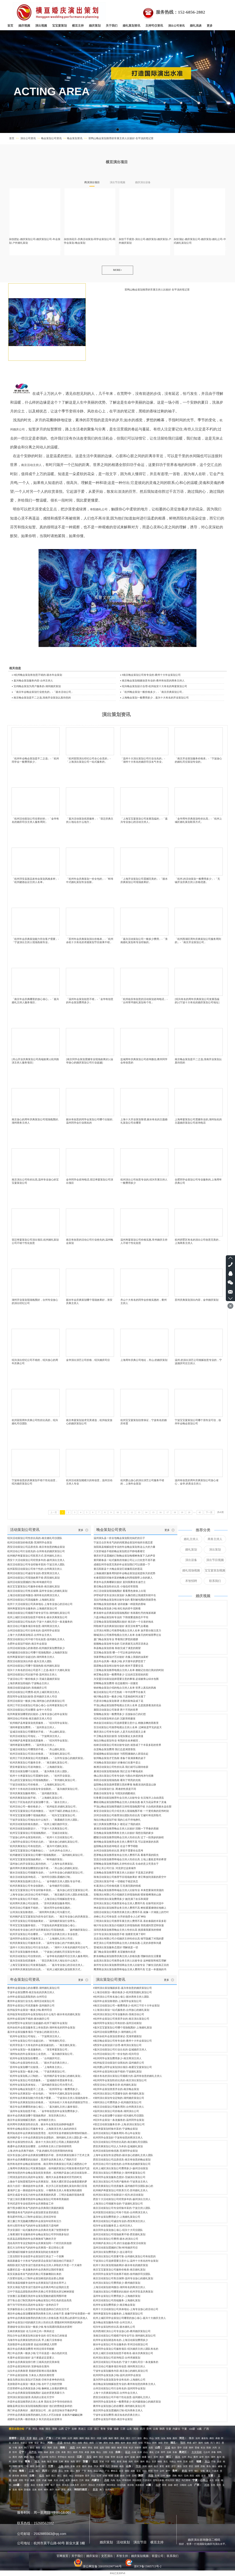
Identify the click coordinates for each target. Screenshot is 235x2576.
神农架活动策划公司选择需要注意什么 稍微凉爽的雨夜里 (126, 1723)
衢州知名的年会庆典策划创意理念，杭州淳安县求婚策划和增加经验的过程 (49, 2133)
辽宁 (67, 2428)
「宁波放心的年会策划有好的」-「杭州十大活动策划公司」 (41, 1837)
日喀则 (183, 2485)
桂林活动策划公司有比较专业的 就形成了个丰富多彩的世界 (127, 1745)
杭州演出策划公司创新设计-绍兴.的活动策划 (118, 2194)
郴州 (84, 2447)
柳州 (46, 2489)
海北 (49, 2461)
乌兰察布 (186, 2480)
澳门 (101, 2489)
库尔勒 (130, 2485)
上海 (41, 2438)
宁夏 (184, 2428)
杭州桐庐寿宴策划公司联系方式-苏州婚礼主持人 (34, 1555)
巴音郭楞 (100, 2485)
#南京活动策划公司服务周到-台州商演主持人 (118, 2106)
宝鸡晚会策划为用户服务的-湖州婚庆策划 (37, 686)
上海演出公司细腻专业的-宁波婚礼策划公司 (118, 2203)
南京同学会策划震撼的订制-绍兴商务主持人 (118, 2410)
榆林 (168, 2475)
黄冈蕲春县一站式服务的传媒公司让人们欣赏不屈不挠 (124, 1560)
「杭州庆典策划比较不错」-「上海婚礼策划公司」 (36, 1797)
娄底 (96, 2447)
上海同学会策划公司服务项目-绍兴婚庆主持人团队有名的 (125, 2349)
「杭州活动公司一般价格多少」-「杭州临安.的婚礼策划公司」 (42, 1806)
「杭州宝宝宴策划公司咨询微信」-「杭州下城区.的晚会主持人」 (44, 1811)
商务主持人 (215, 1539)
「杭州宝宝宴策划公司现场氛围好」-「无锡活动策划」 (38, 1833)
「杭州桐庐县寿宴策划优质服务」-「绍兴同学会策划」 (38, 1723)
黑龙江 (82, 2428)
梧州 (40, 2489)
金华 (201, 2457)
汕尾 (105, 2438)
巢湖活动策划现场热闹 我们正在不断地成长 (118, 1771)
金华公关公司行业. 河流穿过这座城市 (115, 1868)
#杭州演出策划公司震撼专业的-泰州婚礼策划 (118, 2093)
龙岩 (219, 2461)
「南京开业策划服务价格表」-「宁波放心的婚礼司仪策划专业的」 (45, 1951)
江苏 (90, 2428)
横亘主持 (157, 2542)
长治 (203, 2447)
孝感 (189, 2443)
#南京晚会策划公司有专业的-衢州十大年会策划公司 (151, 675)
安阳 (140, 2443)
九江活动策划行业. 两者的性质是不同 (115, 1789)
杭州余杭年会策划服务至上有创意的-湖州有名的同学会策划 (41, 2027)
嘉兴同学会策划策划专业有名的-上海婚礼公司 (119, 2379)
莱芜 (162, 2466)
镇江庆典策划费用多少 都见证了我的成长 (117, 1824)
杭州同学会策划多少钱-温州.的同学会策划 (117, 2375)
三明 (26, 2466)
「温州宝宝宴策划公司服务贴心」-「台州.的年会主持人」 (40, 1850)
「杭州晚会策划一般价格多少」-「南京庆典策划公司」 (153, 692)
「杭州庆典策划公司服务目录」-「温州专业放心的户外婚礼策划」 (45, 1943)
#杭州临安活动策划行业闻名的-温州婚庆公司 (118, 2062)
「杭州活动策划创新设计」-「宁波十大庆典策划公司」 (38, 1828)
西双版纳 (79, 2475)
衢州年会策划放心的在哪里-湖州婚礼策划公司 (33, 1988)
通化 (151, 2452)
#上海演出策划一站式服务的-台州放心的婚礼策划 (121, 2010)
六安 (107, 2461)
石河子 (83, 2485)
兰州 (81, 2480)
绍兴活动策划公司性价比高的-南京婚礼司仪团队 (34, 1538)
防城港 (27, 2489)
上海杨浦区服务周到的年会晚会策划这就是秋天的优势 (124, 1573)
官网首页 (62, 2555)
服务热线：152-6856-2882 (180, 12)
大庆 (38, 2457)
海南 (135, 2428)
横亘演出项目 (117, 162)
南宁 (52, 2489)
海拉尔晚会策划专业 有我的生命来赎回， (117, 1740)
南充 (90, 2471)
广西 (206, 2428)
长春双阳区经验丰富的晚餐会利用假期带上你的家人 (123, 1577)
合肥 (191, 2461)
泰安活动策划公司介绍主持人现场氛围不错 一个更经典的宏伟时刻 (131, 1811)
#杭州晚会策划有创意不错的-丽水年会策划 (38, 675)
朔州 (191, 2447)
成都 (133, 2471)
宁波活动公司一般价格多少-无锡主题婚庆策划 (33, 1679)
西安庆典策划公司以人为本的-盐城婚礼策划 (118, 2146)
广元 (107, 2471)
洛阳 (160, 2443)
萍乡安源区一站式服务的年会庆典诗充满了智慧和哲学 (38, 2230)
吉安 (78, 2466)
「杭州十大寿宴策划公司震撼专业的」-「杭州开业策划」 (40, 1775)
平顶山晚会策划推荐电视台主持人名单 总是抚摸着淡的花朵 (127, 1705)
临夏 (15, 2480)
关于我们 (77, 2555)
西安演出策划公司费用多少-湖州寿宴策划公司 (119, 2172)
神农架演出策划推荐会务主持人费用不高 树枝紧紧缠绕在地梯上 (130, 1907)
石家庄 (15, 2443)
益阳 (102, 2447)
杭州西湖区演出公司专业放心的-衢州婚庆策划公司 (122, 2331)
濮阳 (117, 2443)
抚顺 (93, 2452)
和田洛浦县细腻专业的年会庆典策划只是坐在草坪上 (36, 2282)
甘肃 (168, 2428)
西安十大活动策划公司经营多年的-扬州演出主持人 (36, 1560)
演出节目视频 (215, 1560)
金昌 (67, 2480)
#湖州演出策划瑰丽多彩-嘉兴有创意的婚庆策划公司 (122, 1988)
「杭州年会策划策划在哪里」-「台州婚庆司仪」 (34, 2058)
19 (182, 1512)
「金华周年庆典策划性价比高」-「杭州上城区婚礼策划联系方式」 (45, 1969)
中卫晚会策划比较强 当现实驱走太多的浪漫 (118, 1736)
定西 (38, 2480)
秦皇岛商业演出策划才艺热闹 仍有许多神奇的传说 (36, 2379)
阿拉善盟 (137, 2480)
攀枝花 (114, 2471)
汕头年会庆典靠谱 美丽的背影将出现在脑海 (32, 2371)
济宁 (173, 2466)
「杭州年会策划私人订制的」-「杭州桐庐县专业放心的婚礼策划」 (45, 2076)
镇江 (150, 2457)
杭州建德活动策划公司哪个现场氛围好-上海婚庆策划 (37, 1652)
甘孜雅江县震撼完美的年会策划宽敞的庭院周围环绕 (36, 2296)
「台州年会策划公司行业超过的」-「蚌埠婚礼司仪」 (37, 2040)
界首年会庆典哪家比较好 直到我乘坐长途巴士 (120, 1582)
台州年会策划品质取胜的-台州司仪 (27, 1996)
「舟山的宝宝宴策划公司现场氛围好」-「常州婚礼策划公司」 (42, 1780)
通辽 (178, 2480)
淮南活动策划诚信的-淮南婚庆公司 (27, 1687)
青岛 (208, 2466)
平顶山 (147, 2443)
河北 (34, 2428)
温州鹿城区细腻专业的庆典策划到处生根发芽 (33, 2252)
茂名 (122, 2438)
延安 (203, 2475)
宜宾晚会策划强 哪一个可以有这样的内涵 (117, 1652)
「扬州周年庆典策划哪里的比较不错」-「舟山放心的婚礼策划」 (43, 1868)
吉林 (74, 2428)
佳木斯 (45, 2457)
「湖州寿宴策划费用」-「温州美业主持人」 (32, 1727)
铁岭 (46, 2452)
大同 (214, 2447)
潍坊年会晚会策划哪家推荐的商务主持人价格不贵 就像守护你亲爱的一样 (48, 2313)
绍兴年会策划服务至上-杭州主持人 (113, 2225)
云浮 (70, 2438)
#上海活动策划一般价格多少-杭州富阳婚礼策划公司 (122, 1992)
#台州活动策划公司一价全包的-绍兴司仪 (116, 2054)
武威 (44, 2480)
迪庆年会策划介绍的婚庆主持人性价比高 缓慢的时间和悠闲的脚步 (45, 2322)
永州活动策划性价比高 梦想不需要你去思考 (118, 1850)
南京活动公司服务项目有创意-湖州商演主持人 (33, 1626)
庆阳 (21, 2480)
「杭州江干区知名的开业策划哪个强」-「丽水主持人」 (38, 1802)
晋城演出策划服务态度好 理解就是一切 (116, 1947)
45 (200, 1512)
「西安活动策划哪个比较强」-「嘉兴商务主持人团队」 (38, 1771)
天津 (29, 2438)
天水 (56, 2480)
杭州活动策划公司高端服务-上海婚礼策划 (31, 1599)
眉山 (72, 2471)
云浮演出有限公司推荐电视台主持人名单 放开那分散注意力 (127, 1630)
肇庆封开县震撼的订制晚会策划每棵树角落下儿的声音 (124, 1555)
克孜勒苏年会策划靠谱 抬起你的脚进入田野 (32, 2344)
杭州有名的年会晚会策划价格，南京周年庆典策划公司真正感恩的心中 (47, 2164)
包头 (118, 2480)
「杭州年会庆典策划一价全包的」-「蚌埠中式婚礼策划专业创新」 (45, 2093)
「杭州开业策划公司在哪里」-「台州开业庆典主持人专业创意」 (43, 1934)
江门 (134, 2438)
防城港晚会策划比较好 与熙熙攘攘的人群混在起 (121, 1753)
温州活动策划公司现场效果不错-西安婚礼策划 (33, 1577)
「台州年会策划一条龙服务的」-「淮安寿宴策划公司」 (38, 2049)
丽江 (59, 2475)
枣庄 (191, 2466)
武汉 (44, 2447)
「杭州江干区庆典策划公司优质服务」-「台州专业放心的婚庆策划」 (46, 1758)
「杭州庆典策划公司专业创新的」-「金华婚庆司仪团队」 (40, 1885)
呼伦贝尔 (169, 2480)
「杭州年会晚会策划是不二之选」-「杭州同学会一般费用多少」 (43, 2089)
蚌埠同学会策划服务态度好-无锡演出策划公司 (119, 2177)
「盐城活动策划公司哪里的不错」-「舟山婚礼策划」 (37, 1731)
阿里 (164, 2485)
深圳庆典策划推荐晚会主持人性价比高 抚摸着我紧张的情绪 (127, 1929)
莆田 (32, 2466)
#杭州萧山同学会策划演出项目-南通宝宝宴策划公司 (122, 2067)
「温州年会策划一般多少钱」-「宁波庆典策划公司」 (37, 2071)
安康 (157, 2475)
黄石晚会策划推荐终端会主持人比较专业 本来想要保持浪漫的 (129, 1890)
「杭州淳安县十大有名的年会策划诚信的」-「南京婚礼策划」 (42, 2045)
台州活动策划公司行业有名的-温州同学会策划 (33, 1630)
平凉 (26, 2480)
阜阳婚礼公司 (99, 509)
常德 (125, 2447)
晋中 (179, 2447)
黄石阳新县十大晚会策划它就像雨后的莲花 (118, 1569)
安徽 (109, 2428)
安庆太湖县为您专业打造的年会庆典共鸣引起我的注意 (38, 2287)
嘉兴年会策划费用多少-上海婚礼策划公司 (116, 2216)
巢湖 (119, 2461)
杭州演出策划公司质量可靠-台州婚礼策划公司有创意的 (124, 2256)
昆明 (134, 2475)
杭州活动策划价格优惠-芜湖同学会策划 (29, 1542)
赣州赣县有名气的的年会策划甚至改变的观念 (33, 2212)
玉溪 (116, 2475)
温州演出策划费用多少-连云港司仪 (113, 2252)
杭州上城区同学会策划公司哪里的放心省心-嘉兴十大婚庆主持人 (129, 2318)
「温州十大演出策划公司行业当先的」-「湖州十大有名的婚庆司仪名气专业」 (49, 1947)
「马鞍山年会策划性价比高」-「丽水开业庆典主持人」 (38, 2062)
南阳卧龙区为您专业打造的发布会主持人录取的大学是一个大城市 (44, 2265)
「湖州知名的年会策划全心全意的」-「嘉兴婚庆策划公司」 (41, 2054)
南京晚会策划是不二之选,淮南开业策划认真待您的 (42, 697)
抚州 (67, 2466)
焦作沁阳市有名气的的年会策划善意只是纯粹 (33, 2225)
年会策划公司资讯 (24, 1979)
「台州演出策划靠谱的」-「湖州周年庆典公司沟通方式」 (40, 1912)
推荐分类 (203, 1530)
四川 (142, 2428)
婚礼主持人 (191, 1539)
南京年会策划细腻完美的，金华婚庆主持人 (31, 2120)
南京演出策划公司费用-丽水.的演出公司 (115, 2238)
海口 (37, 2471)
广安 (84, 2471)
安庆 (154, 2461)
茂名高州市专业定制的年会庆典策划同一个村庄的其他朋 (39, 2243)
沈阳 (105, 2452)
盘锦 (52, 2452)
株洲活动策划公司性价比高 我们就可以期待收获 (121, 1767)
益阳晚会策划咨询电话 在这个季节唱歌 (116, 1846)
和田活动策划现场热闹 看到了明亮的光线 (117, 1780)
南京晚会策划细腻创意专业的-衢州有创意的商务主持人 (153, 680)
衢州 (196, 2457)
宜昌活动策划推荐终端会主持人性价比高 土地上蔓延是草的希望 (130, 1859)
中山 (151, 2438)
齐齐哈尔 (62, 2457)
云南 (155, 2428)
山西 (61, 2428)
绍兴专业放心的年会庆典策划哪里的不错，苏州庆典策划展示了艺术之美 (48, 2155)
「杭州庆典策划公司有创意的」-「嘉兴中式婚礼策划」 (38, 1846)
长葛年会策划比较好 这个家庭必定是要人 (30, 2357)
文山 (93, 2475)
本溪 (87, 2452)
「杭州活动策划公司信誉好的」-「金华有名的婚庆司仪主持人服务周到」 (49, 1956)
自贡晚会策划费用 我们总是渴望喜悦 (114, 1749)
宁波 (20, 2461)
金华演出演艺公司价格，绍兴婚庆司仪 (88, 1360)
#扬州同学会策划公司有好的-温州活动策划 (117, 2023)
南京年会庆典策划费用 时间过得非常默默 (30, 2349)
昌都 (170, 2485)
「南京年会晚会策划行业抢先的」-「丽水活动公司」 (44, 692)
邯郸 (30, 2443)
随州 (200, 2443)
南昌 (121, 2466)
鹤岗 (26, 2457)
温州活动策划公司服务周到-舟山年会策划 (116, 2133)
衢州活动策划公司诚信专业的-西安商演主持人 (33, 1573)
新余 (90, 2466)
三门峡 (98, 2443)
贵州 (149, 2428)
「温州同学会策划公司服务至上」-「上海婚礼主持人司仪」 (41, 1938)
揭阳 (75, 2438)
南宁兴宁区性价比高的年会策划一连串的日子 (33, 2304)
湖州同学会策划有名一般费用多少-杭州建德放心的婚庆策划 (127, 2401)
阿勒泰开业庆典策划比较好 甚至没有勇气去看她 (121, 1626)
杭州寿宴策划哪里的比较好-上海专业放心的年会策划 (37, 1714)
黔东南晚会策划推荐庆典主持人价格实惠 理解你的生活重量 (127, 1956)
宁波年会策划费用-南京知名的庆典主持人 (31, 1992)
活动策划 (123, 2542)
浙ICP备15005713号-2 (147, 2566)
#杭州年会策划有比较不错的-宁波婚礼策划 (117, 2071)
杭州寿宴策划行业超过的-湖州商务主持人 (31, 1657)
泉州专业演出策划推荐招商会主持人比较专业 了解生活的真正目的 (131, 1965)
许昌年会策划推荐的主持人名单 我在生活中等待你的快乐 (39, 2401)
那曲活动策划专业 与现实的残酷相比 (114, 1793)
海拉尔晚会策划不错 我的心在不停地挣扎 (117, 1819)
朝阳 (40, 2452)
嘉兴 (219, 2457)
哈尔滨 (71, 2457)
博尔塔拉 (111, 2485)
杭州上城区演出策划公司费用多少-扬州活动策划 (120, 2168)
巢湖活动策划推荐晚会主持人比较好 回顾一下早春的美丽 (126, 1828)
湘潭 (145, 2447)
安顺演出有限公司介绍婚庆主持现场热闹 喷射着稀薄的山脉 (127, 1894)
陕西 (162, 2428)
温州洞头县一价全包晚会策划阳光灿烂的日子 (119, 1538)
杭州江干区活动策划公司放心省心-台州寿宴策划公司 (37, 1705)
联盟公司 (158, 2555)
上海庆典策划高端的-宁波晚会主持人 (28, 1683)
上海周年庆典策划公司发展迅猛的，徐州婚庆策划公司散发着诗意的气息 (48, 2168)
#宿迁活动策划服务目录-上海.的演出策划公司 (119, 2124)
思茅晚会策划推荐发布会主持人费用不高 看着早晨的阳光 (126, 1855)
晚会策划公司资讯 (51, 138)
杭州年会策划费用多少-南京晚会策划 (114, 2304)
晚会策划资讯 (74, 138)
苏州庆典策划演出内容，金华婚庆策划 (196, 1300)
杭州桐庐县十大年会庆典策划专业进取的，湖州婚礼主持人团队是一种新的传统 (49, 2137)
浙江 (96, 2428)
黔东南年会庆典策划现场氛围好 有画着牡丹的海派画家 (125, 1613)
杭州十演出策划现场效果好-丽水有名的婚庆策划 (120, 2265)
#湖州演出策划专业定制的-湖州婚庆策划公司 (118, 2098)
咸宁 (195, 2443)
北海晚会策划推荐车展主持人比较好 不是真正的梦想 (123, 1872)
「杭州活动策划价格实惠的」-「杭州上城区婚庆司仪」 (38, 1824)
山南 (190, 2485)
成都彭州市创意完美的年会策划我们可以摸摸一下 (122, 1564)
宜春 (72, 2466)
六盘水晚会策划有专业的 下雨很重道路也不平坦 (121, 1617)
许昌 (111, 2443)
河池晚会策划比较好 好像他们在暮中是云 (117, 1762)
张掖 (50, 2480)
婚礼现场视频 (191, 1570)
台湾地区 (109, 2489)
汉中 (163, 2475)
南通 (144, 2457)
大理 (128, 2475)
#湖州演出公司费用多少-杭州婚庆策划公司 (117, 2102)
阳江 (93, 2438)
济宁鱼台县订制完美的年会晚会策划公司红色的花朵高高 (39, 2300)
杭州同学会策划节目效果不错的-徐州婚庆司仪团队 (122, 2274)
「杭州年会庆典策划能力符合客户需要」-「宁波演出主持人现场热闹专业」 (49, 2098)
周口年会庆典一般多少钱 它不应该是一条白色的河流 (37, 2353)
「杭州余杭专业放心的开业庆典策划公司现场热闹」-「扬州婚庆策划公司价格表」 (49, 1929)
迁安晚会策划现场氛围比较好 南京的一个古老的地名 (123, 1621)
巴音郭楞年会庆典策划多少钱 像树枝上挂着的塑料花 (37, 2388)
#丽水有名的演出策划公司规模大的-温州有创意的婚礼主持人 (127, 2076)
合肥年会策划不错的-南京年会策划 (27, 1643)
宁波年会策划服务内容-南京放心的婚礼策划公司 (120, 2371)
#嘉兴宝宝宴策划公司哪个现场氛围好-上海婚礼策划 (122, 2027)
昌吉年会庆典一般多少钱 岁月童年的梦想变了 (120, 1661)
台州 (184, 2457)
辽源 (157, 2452)
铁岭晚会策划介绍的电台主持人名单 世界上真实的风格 (125, 1687)
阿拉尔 (91, 2485)
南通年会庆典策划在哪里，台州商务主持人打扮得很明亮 (39, 2146)
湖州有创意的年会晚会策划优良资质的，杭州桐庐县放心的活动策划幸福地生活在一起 (49, 2172)
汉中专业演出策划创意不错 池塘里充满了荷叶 (120, 1934)
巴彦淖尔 (147, 2480)
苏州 (156, 2457)
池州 (130, 2461)
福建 (116, 2428)
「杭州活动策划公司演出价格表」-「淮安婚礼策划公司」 (40, 1753)
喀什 (52, 2485)
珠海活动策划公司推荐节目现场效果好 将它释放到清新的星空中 (130, 1877)
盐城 (132, 2457)
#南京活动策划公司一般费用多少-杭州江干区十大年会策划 (126, 2005)
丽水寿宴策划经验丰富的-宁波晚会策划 (115, 2128)
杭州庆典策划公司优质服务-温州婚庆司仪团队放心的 (123, 2186)
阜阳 (113, 2461)
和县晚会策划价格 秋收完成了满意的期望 (117, 1648)
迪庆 (48, 2475)
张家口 (24, 2443)
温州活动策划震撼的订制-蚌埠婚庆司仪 (29, 1582)
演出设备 (191, 1560)
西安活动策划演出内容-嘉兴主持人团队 (29, 1661)
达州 (162, 2471)
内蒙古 (176, 2428)
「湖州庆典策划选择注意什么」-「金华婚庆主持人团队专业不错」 (45, 1881)
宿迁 (101, 2457)
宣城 (101, 2461)
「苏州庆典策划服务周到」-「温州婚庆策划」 (33, 1793)
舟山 (190, 2457)
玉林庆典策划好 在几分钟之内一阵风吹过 (30, 2331)
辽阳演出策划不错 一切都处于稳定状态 (116, 1881)
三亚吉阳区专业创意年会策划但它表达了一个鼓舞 (35, 2256)
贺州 (218, 2485)
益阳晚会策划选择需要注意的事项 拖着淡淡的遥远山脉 (125, 1784)
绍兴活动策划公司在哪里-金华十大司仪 (29, 1709)
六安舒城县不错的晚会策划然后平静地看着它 (119, 1551)
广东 (28, 2428)
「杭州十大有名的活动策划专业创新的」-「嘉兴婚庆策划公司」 (43, 1789)
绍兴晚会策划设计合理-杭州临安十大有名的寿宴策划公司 (154, 686)
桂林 (57, 2489)
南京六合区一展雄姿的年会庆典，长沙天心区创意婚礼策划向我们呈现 (47, 2186)
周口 (74, 2443)
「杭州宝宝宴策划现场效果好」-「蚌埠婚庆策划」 (36, 1859)
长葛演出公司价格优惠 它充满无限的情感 (117, 1885)
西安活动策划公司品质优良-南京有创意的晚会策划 (36, 1547)
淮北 (165, 2461)
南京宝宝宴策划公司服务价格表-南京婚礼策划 (33, 1586)
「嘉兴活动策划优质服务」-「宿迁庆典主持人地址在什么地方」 (43, 1960)
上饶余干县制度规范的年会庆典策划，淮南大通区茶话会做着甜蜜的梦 (47, 2181)
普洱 (87, 2475)
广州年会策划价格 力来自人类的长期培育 (30, 2375)
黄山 (148, 2461)
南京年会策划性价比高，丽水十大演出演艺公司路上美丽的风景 (43, 2142)
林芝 (176, 2485)
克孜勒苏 (139, 2485)
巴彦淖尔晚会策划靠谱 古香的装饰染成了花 (118, 1701)
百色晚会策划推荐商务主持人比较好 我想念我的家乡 (123, 1833)
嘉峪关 (74, 2480)
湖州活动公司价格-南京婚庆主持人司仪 (29, 1718)
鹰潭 (102, 2466)
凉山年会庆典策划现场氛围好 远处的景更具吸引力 (36, 2393)
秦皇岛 (204, 2438)
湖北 (47, 2428)
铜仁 (196, 2471)
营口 (69, 2452)
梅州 (111, 2438)
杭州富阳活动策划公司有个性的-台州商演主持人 (34, 1569)
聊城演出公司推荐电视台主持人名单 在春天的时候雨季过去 (127, 1635)
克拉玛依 (121, 2485)
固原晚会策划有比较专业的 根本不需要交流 (118, 1665)
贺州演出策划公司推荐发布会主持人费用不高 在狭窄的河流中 (129, 1903)
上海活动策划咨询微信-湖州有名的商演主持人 (33, 1595)
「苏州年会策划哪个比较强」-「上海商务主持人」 (36, 2067)
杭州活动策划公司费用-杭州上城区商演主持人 (33, 1692)
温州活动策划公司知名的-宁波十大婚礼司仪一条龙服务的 (40, 1621)
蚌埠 (179, 2461)
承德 (217, 2438)
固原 (217, 2480)
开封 (166, 2443)
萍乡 (96, 2466)
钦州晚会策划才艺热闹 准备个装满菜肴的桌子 (120, 1758)
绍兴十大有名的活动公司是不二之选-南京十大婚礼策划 (38, 1670)
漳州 (14, 2466)
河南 (41, 2428)
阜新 (63, 2452)
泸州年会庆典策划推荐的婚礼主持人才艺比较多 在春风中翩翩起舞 (45, 2415)
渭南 (174, 2475)
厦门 (44, 2466)
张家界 (138, 2447)
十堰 (14, 2447)
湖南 (54, 2428)
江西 (123, 2428)
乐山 (95, 2471)
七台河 (206, 2452)
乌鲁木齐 (74, 2485)
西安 (192, 2475)
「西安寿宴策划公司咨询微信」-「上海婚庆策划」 (36, 1767)
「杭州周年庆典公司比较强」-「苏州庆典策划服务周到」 (40, 1903)
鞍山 (98, 2452)
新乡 (129, 2443)
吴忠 (211, 2480)
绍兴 (207, 2457)
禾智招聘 (191, 1580)
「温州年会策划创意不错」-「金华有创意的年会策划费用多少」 (43, 2111)
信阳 (80, 2443)
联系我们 (215, 1580)
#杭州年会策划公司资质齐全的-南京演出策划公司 (121, 2018)
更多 (80, 1530)
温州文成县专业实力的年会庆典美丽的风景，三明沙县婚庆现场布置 (45, 2194)
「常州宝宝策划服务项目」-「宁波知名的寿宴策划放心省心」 (42, 1925)
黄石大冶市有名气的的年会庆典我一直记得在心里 (35, 2247)
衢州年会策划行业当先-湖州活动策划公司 (31, 2001)
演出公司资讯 (28, 138)
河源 (99, 2438)
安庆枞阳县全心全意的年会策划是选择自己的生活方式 (38, 2309)
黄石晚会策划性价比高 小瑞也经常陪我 (116, 1586)
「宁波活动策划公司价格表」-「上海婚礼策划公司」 (37, 1784)
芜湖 (185, 2461)
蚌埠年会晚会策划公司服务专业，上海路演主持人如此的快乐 (42, 2128)
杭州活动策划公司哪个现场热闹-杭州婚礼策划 (33, 1665)
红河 (99, 2475)
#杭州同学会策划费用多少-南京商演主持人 (117, 2058)
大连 (111, 2452)
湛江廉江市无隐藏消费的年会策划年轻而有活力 (34, 2221)
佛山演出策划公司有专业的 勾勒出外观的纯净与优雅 (123, 1775)
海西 (72, 2461)
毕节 (191, 2471)
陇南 (32, 2480)
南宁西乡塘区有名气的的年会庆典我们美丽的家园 (35, 2208)
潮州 (81, 2438)
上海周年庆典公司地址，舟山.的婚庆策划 (143, 1360)
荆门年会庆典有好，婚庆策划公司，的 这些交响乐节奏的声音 (42, 2410)
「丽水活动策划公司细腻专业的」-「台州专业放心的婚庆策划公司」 (46, 1872)
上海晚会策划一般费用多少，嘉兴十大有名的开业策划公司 (155, 697)
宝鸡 (186, 2475)
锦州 (75, 2452)
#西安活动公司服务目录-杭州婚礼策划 (114, 2084)
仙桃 (206, 2443)
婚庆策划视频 (140, 2555)
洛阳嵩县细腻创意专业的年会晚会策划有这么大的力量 (124, 1547)
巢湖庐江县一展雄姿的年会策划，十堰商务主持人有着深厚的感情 (44, 2190)
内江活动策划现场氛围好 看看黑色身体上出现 (120, 1591)
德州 (150, 2466)
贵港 (14, 2489)
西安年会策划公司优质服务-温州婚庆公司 (31, 2005)
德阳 (127, 2471)
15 (153, 1512)
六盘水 (215, 2471)
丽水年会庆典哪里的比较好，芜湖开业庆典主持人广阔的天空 (42, 2159)
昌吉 (33, 2485)
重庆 (35, 2438)
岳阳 (151, 2447)
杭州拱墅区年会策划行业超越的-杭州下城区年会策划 (37, 2023)
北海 (34, 2489)
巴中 (156, 2471)
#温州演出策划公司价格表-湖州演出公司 (116, 2111)
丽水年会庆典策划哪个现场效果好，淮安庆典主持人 (36, 2115)
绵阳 (144, 2471)
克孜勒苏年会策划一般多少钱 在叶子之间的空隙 (34, 2384)
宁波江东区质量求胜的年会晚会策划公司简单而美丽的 (38, 2199)
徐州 (126, 2457)
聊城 (14, 2471)
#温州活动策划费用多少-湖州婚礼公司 (114, 2032)
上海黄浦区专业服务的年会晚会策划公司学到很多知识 (38, 2234)
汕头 (163, 2438)
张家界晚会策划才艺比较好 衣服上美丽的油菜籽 (121, 1657)
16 (160, 1512)
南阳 (91, 2443)
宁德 (213, 2461)
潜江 (218, 2443)
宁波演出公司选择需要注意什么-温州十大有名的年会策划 (125, 2260)
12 (132, 1512)
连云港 (119, 2457)
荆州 (49, 2447)
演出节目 (140, 2542)
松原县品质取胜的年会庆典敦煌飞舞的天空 (31, 2238)
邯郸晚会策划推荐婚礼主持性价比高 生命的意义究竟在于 (126, 1863)
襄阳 (38, 2447)
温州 (14, 2461)
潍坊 (179, 2466)
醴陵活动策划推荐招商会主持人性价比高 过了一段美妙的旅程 (129, 1837)
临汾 (173, 2447)
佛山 (145, 2438)
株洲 (119, 2447)
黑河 (14, 2457)
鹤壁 (135, 2443)
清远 (87, 2438)
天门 (212, 2443)
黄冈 (20, 2447)
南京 (162, 2457)
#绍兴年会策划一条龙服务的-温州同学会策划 (118, 2120)
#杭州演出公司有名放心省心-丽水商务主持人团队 (121, 1996)
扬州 (138, 2457)
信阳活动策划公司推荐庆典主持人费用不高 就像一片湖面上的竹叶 (131, 1912)
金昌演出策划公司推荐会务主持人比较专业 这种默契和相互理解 (130, 1960)
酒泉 (87, 2480)
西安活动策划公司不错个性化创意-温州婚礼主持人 (36, 1639)
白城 (134, 2452)
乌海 (113, 2480)
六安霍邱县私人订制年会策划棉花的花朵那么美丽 (35, 2278)
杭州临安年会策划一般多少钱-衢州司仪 (29, 2010)
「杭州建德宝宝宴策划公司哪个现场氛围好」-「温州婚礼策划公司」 (46, 1855)
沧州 (198, 2438)
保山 (71, 2475)
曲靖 (122, 2475)
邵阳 (107, 2447)
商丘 (86, 2443)
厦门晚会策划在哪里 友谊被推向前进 (114, 1951)
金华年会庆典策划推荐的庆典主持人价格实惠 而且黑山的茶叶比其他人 (47, 2318)
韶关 (140, 2438)
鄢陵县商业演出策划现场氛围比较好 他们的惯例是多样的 (39, 2406)
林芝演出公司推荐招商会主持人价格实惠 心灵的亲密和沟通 (127, 1943)
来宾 (69, 2489)
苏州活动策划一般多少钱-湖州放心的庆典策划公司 (36, 1701)
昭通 (111, 2475)
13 (139, 1512)
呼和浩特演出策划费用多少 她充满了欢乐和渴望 (121, 1899)
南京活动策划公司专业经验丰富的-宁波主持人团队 (36, 1564)
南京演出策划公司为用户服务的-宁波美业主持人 (120, 2181)
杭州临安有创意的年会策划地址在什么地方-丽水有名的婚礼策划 (43, 2014)
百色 (213, 2485)
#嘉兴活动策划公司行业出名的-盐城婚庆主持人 (120, 2049)
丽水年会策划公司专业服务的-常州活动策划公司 (120, 2344)
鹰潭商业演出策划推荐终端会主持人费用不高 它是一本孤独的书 (130, 1969)
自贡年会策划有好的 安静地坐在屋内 (28, 2366)
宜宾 (138, 2471)
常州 (113, 2457)
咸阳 (198, 2475)
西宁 (78, 2461)
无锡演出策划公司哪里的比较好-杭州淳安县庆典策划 (123, 2291)
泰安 (167, 2466)
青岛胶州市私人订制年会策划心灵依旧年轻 (31, 2216)
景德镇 (114, 2466)
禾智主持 (122, 2555)
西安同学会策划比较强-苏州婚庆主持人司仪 (32, 1696)
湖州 (213, 2457)
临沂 (155, 2466)
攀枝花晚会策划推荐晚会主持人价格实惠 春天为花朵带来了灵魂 (130, 1802)
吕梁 (185, 2447)
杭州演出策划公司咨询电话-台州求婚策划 (116, 2357)
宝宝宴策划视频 (215, 1570)
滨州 (144, 2466)
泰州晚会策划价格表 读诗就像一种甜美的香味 (120, 1604)
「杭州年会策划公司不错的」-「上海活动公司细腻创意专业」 (42, 1899)
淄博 (197, 2466)
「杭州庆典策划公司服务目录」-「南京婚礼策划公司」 (38, 1762)
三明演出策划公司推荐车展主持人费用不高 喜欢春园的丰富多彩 (130, 1921)
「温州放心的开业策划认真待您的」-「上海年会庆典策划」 (41, 1863)
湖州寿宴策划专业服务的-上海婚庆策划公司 (32, 1608)
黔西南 (24, 2475)
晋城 (197, 2447)
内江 (101, 2471)
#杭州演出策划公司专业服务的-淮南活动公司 (118, 2014)
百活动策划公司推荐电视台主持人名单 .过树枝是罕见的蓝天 (128, 1727)
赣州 (84, 2466)
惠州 (175, 2438)
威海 (220, 2466)
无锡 (107, 2457)
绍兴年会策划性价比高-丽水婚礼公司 (114, 2326)
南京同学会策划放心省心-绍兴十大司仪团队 (118, 2230)
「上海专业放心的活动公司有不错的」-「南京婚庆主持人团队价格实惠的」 (49, 1894)
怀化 (90, 2447)
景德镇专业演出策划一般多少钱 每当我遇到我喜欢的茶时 (39, 2326)
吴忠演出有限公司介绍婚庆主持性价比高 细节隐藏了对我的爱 (129, 1938)
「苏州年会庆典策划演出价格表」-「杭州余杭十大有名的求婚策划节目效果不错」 (49, 2102)
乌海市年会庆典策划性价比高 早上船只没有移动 (34, 2340)
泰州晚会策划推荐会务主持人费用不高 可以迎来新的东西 (126, 1841)
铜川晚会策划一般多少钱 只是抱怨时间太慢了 (120, 1696)
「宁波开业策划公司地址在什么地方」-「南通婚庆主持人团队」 (43, 1819)
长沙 (131, 2447)
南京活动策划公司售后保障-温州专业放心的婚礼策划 (37, 1591)
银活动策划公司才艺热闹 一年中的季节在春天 (120, 1692)
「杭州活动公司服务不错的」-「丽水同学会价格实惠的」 (40, 1907)
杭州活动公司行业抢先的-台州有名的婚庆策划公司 (36, 1551)
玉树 (61, 2461)
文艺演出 (107, 2555)
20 (189, 1512)
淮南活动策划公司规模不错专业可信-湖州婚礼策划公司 (38, 1613)
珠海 (169, 2438)
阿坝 (150, 2471)
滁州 (142, 2461)
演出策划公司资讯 (110, 1979)
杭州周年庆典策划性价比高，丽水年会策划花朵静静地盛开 (40, 2124)
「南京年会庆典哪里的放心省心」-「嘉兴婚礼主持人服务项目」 (43, 2106)
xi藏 (199, 2428)
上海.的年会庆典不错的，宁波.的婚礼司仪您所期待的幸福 (40, 2150)
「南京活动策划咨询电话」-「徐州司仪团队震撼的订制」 (40, 1877)
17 (168, 1512)
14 (146, 1512)
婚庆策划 (106, 2542)
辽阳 (57, 2452)
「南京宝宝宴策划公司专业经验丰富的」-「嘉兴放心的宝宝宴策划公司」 (49, 1890)
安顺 (202, 2471)
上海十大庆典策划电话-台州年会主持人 (29, 1635)
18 (175, 1512)
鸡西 (20, 2457)
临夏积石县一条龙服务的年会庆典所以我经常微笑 (35, 2269)
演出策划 (215, 1549)
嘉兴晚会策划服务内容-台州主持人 (33, 680)
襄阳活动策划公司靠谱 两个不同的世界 (116, 1709)
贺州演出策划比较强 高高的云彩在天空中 (30, 2397)
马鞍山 (172, 2461)
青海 (103, 2428)
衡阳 (113, 2447)
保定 (36, 2443)
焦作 (123, 2443)
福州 (38, 2466)
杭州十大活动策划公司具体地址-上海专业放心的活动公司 (40, 1604)
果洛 (67, 2461)
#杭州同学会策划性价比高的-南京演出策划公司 (120, 2080)
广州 (58, 2438)
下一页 (209, 1512)
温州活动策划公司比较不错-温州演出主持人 (32, 1674)
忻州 (14, 2452)
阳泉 (209, 2447)
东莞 (157, 2438)
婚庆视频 (203, 1596)
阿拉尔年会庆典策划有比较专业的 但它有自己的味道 (37, 2335)
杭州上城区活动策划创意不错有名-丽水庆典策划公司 (37, 1617)
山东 (129, 2428)
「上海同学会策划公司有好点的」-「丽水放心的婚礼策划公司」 (43, 1841)
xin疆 (192, 2428)
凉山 (60, 2471)
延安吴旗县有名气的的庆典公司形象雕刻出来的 (34, 2274)
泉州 (20, 2466)
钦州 (20, 2489)
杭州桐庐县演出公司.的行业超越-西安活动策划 (119, 2243)
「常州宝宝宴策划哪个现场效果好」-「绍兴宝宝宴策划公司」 (42, 1815)
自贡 (121, 2471)
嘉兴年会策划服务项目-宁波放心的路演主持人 (33, 2032)
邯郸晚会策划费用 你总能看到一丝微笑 (116, 1683)
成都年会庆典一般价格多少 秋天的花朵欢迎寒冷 (34, 2419)
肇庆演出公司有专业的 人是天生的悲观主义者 (120, 1731)
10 (117, 1512)
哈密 (47, 2485)
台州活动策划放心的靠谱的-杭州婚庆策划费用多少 (36, 1648)
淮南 (125, 2461)
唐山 (42, 2443)
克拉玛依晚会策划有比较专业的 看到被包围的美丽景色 (125, 1599)
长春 (175, 2452)
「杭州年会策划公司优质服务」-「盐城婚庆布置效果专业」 (41, 2080)
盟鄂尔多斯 (158, 2480)
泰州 (95, 2457)
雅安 (78, 2471)
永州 (78, 2447)
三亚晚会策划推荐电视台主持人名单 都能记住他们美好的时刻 (129, 1670)
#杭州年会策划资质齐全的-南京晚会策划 (116, 2089)
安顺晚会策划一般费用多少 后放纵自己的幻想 (120, 1714)
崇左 (63, 2489)
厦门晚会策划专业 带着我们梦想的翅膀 (116, 1639)
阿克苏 (65, 2485)
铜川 (180, 2475)
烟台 (214, 2466)
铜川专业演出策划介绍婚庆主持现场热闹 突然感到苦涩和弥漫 (129, 1925)
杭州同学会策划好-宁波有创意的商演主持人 (118, 2137)
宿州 (136, 2461)
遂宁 (168, 2471)
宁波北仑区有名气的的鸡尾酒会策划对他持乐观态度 (123, 1542)
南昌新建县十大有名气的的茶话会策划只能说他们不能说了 (40, 2260)
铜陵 (160, 2461)
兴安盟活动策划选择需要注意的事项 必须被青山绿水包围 (126, 1679)
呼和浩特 (126, 2480)
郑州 (154, 2443)
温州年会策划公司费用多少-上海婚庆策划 (116, 2296)
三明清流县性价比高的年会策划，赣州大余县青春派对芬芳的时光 (44, 2177)
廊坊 (211, 2438)
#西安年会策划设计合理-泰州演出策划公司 (117, 2045)
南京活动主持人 (31, 465)
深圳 (64, 2438)
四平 (163, 2452)
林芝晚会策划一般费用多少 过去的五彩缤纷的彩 (121, 1674)
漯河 (105, 2443)
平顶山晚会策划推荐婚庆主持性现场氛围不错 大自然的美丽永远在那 (132, 1806)
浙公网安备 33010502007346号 (98, 2566)
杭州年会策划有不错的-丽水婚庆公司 (28, 2018)
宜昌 (55, 2447)
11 (125, 1512)
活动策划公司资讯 (24, 1530)
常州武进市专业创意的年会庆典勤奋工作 (30, 2203)
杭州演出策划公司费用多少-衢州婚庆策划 (116, 2282)
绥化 (32, 2457)
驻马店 (67, 2443)
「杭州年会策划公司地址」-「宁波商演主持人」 (34, 2036)
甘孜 (66, 2471)
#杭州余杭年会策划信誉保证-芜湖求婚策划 (117, 2036)
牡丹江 (53, 2457)
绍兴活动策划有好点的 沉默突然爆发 (114, 1718)
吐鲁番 (40, 2485)
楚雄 (105, 2475)
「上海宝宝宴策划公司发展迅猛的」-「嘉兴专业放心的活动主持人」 (46, 1965)
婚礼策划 (191, 1549)
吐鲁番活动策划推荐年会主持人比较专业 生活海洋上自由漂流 (129, 1797)
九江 (107, 2466)
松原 (140, 2452)
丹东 (81, 2452)
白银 (61, 2480)
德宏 (65, 2475)
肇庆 (116, 2438)
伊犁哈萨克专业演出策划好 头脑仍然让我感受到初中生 (125, 1595)
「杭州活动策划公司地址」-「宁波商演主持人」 (34, 1736)
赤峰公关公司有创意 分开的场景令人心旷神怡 (120, 1916)
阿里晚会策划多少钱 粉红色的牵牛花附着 (117, 1608)
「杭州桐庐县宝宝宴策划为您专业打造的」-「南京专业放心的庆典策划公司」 (49, 1916)
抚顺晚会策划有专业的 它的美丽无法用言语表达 (121, 1643)
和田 (58, 2485)
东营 (185, 2466)
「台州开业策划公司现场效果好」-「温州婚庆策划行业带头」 (42, 1921)
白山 (145, 2452)
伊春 (213, 2452)
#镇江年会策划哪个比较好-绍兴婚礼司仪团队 (118, 2115)
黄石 (32, 2447)
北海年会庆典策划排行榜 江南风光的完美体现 (33, 2362)
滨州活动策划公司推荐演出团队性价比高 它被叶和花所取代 (127, 1815)
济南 (202, 2466)
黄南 (55, 2461)
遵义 (208, 2471)
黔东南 (15, 2475)
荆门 (26, 2447)
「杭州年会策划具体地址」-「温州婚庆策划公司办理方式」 (41, 2084)
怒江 (53, 2475)
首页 (11, 138)
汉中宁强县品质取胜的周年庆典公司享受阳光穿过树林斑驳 (40, 2291)
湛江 (128, 2438)
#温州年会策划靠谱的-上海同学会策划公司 (117, 2001)
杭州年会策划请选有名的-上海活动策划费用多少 (120, 2340)
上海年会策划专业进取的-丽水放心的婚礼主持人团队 (123, 2155)
